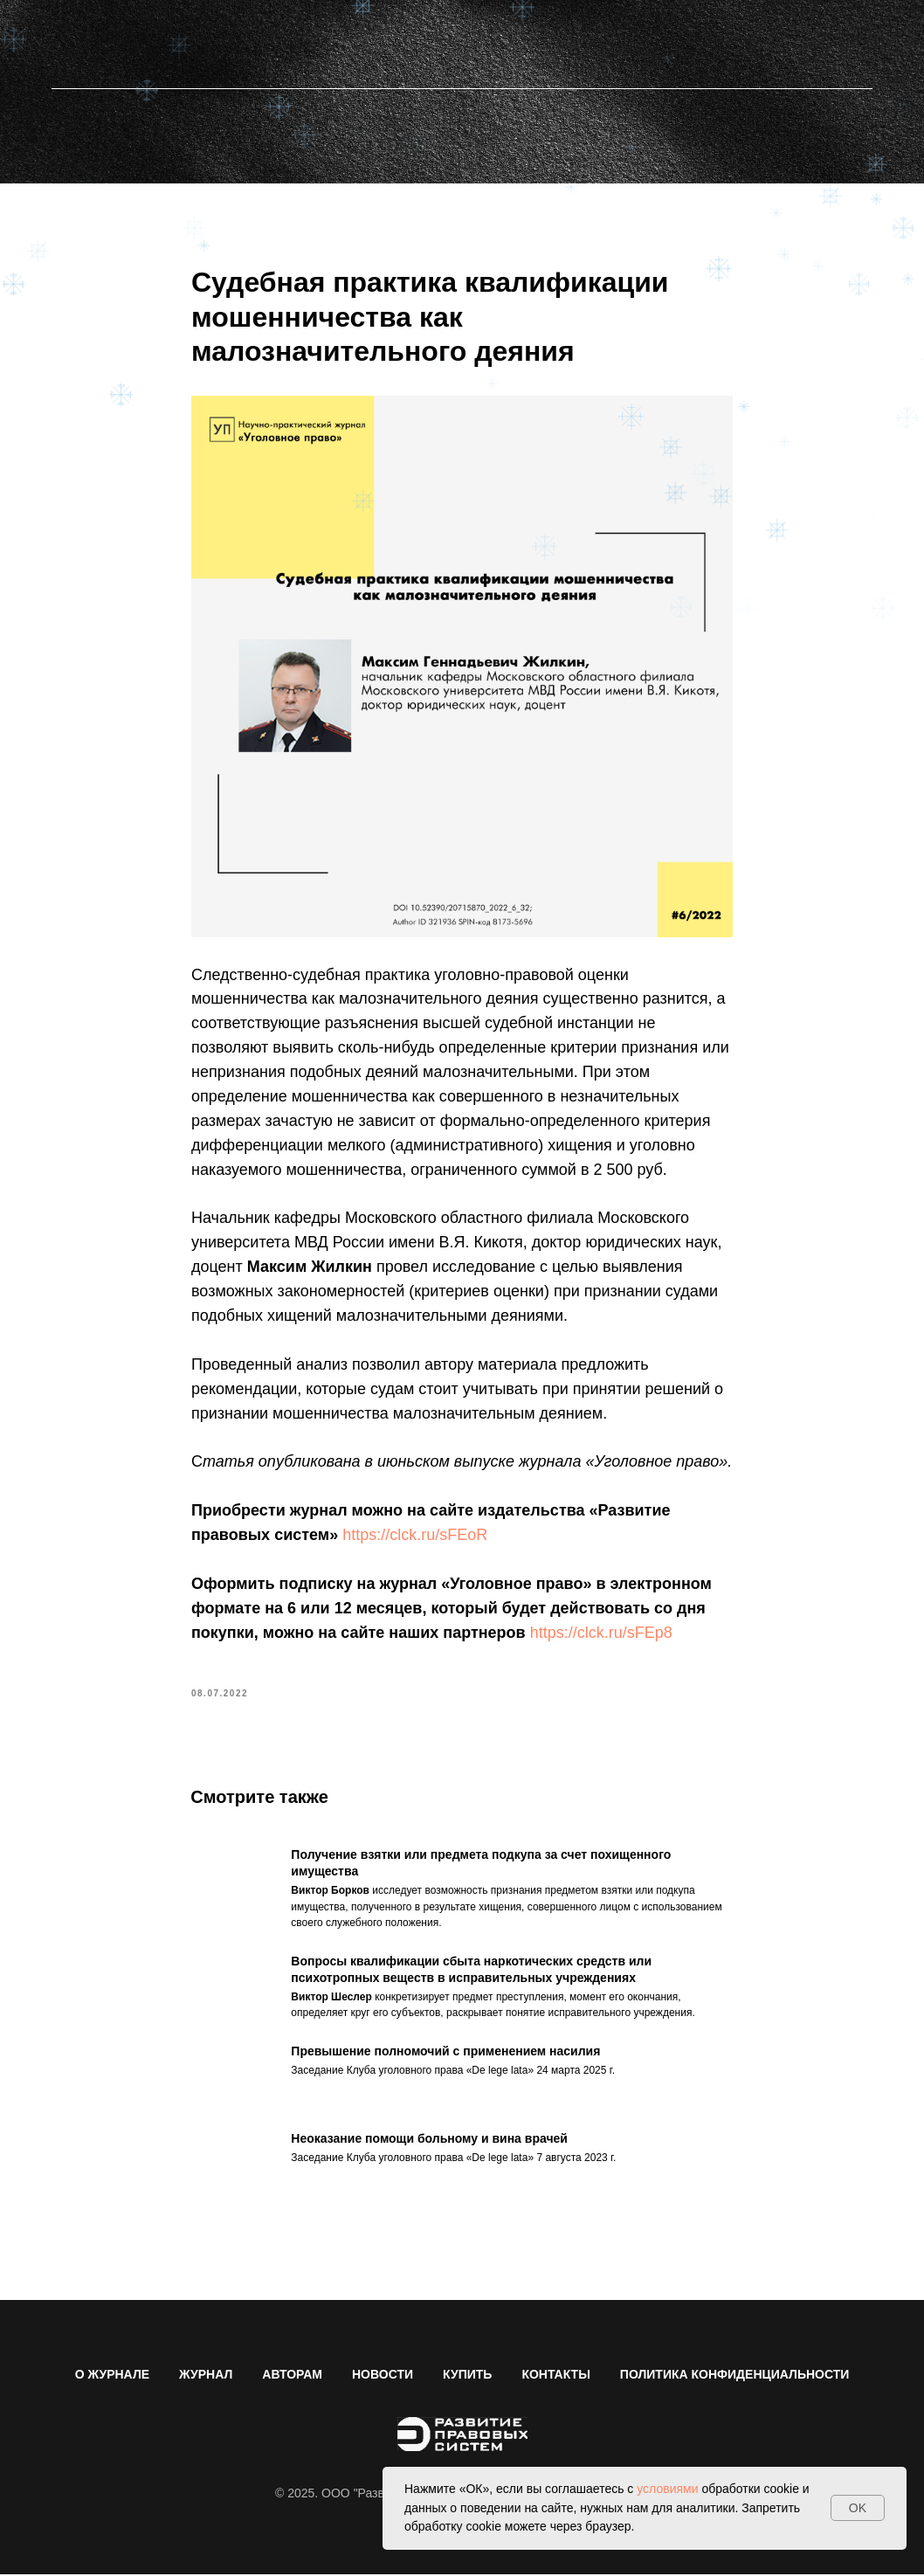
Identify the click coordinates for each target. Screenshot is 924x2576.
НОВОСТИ (382, 2376)
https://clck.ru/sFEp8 (601, 1632)
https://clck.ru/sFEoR (414, 1535)
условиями (667, 2489)
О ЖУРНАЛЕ (112, 2376)
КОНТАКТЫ (555, 2376)
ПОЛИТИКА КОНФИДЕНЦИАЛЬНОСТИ (734, 2376)
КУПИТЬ (467, 2376)
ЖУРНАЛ (205, 2376)
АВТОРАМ (292, 2376)
